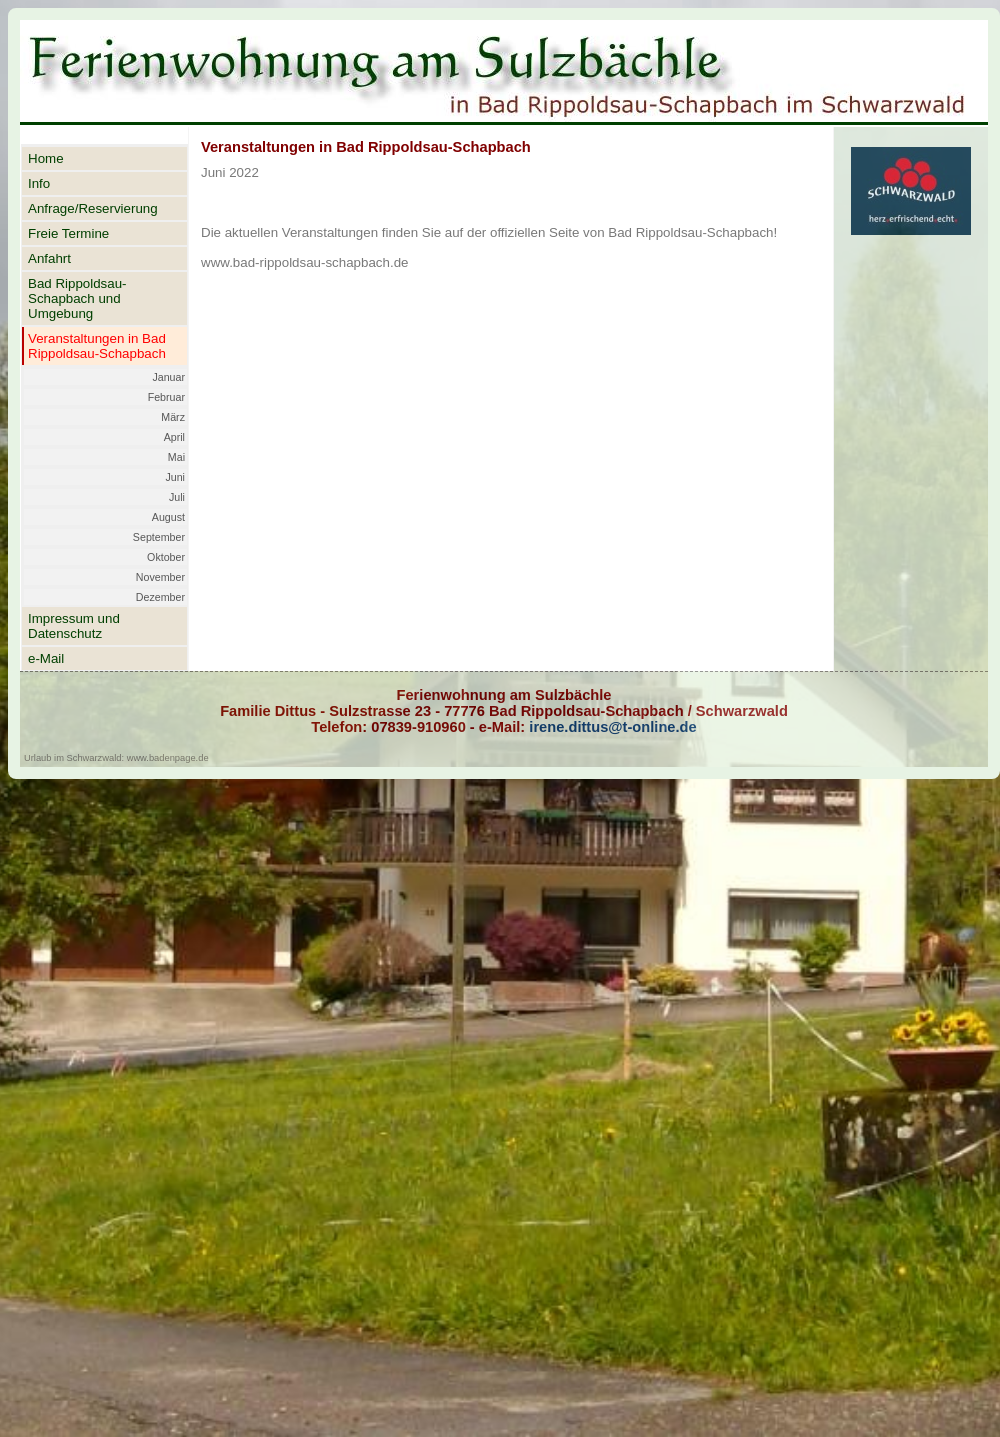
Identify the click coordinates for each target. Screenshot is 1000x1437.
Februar (166, 397)
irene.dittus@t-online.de (610, 727)
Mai (176, 457)
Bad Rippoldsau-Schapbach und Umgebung (77, 298)
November (160, 577)
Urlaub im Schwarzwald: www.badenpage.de (116, 758)
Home (46, 158)
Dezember (160, 597)
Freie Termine (68, 233)
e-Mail (46, 658)
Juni (175, 477)
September (159, 537)
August (168, 517)
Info (39, 183)
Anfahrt (49, 258)
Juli (177, 497)
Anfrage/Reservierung (93, 208)
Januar (168, 377)
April (174, 437)
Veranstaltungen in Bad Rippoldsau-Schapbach (97, 346)
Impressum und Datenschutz (74, 626)
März (173, 417)
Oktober (166, 557)
